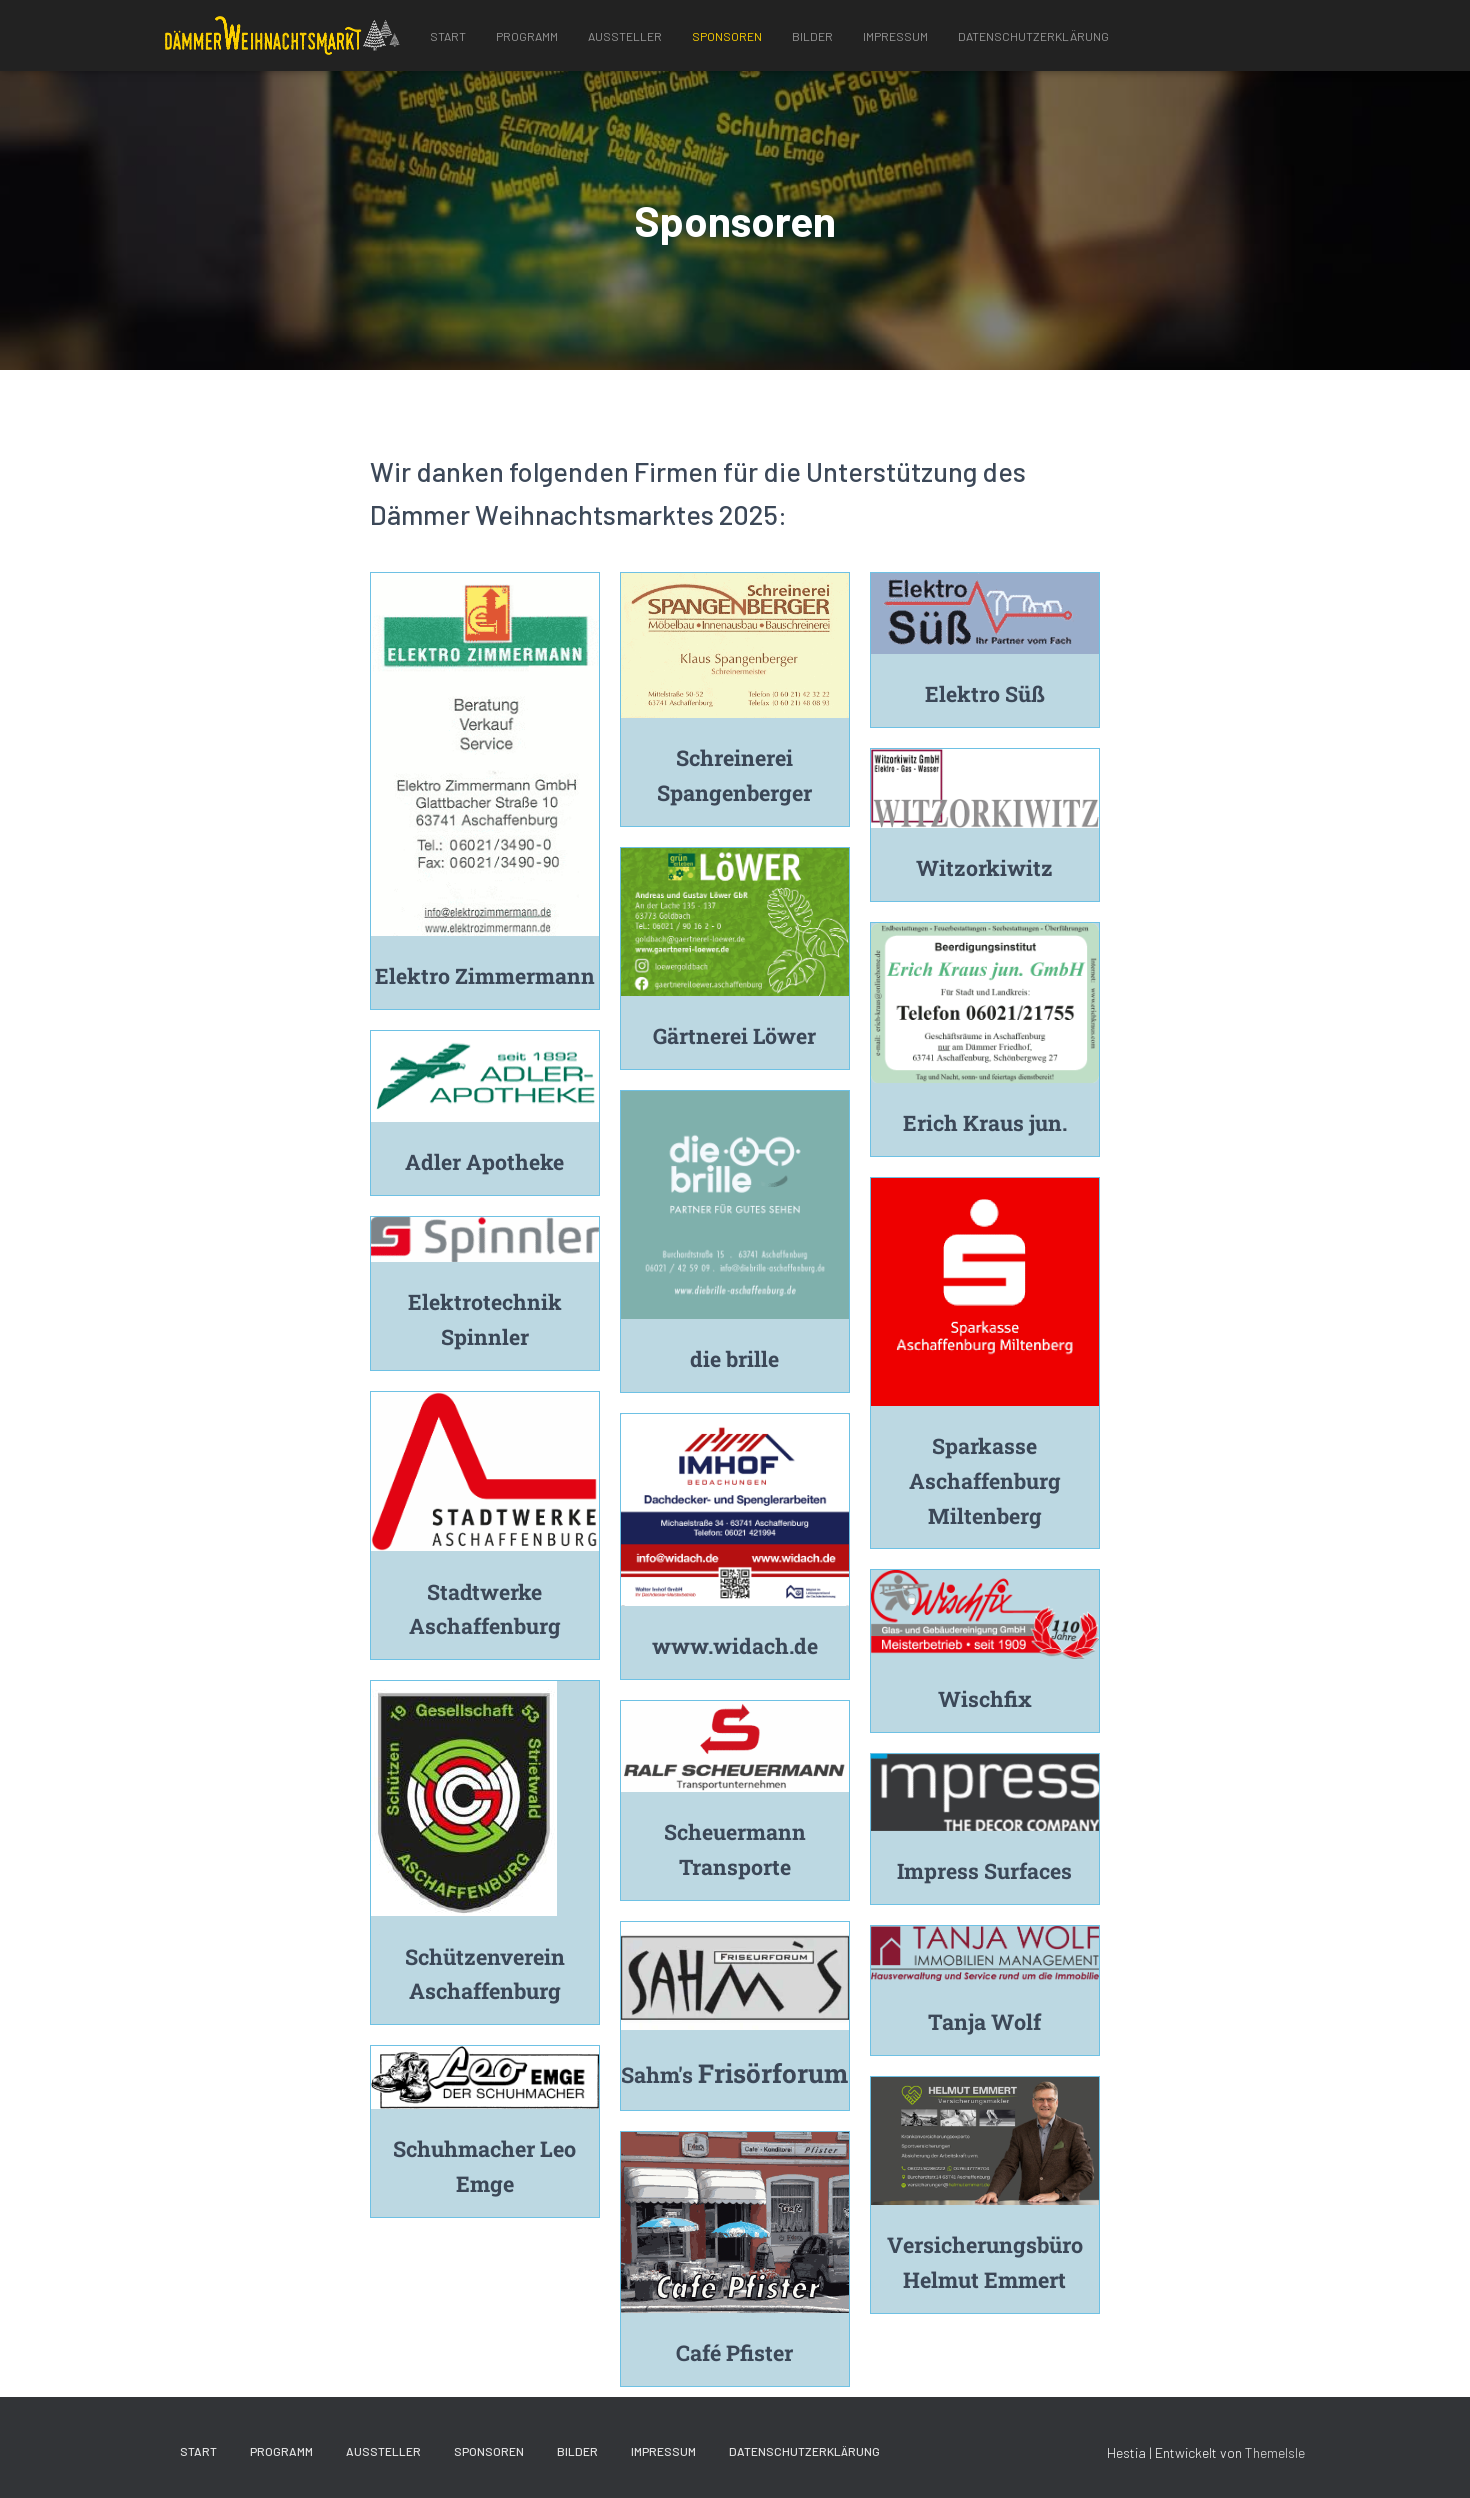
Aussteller (625, 36)
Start (448, 36)
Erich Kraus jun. (984, 1122)
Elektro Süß (985, 693)
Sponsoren (727, 36)
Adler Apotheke (484, 1161)
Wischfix (985, 1698)
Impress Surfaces (985, 1870)
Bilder (812, 36)
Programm (527, 36)
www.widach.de (735, 1645)
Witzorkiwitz (984, 867)
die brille (734, 1358)
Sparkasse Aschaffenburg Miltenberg (985, 1480)
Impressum (895, 36)
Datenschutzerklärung (1033, 36)
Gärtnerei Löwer (735, 1035)
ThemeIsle (1275, 2452)
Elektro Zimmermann (485, 975)
